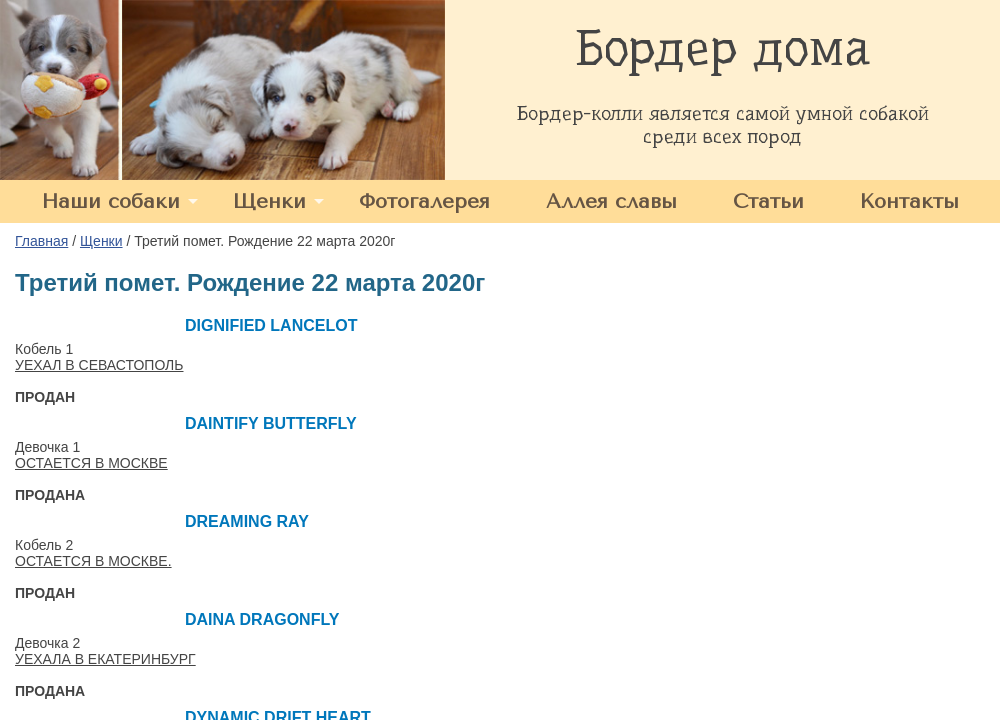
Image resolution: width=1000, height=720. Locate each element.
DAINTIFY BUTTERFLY (271, 423)
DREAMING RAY (247, 521)
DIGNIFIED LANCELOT (271, 325)
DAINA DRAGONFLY (262, 619)
